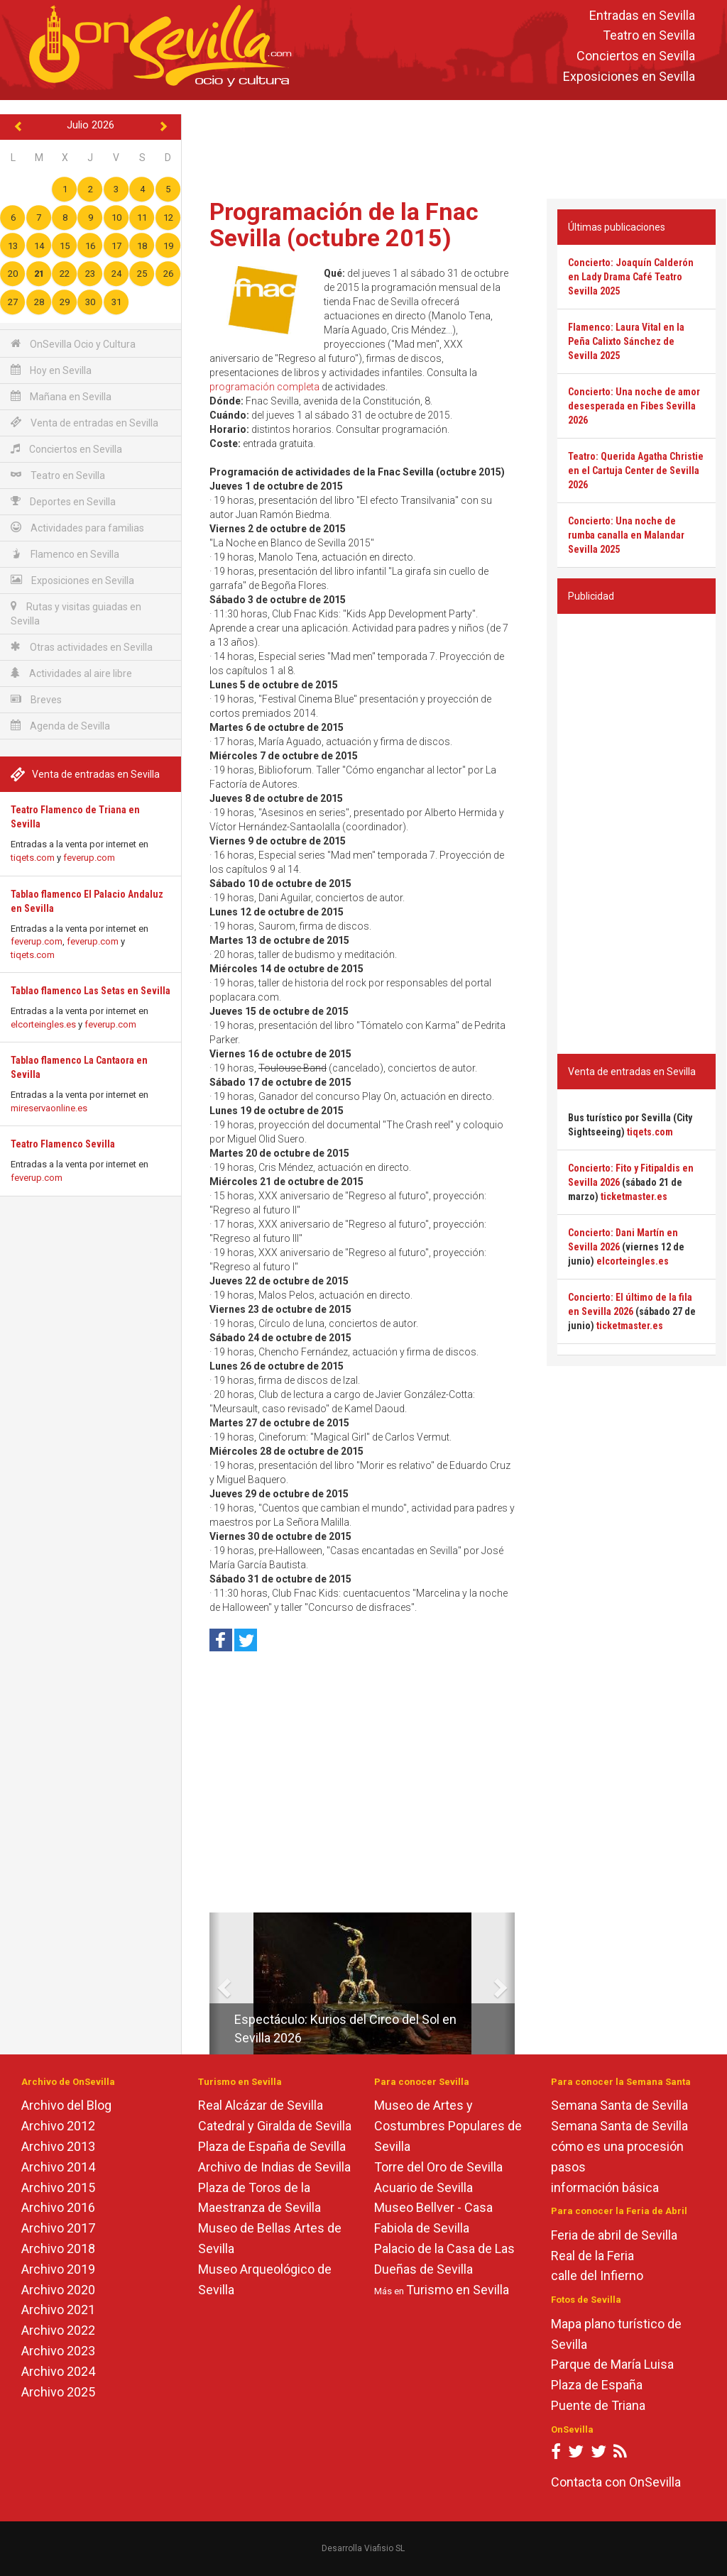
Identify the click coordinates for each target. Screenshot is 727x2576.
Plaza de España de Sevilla (272, 2146)
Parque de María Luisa (612, 2364)
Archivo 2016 (58, 2207)
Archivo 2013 (58, 2146)
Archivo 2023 (58, 2350)
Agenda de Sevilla (60, 726)
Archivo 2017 (58, 2227)
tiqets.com (33, 857)
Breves (36, 699)
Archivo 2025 (58, 2391)
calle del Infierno (597, 2275)
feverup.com (89, 857)
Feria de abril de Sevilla (614, 2235)
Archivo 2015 (58, 2187)
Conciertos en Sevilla (635, 56)
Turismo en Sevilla (457, 2289)
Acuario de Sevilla (423, 2187)
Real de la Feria (592, 2255)
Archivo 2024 (58, 2371)
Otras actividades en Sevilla (82, 647)
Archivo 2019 (58, 2269)
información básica (605, 2187)
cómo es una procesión (617, 2146)
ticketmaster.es (634, 1196)
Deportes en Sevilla (63, 501)
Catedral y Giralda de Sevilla (274, 2125)
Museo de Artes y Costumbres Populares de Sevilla (448, 2126)
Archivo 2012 (58, 2125)
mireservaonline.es (49, 1108)
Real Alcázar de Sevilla (260, 2105)
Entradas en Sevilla (642, 15)
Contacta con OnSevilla (616, 2482)
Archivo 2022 (58, 2330)
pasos (568, 2166)
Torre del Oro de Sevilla (438, 2166)
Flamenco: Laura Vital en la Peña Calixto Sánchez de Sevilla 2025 (626, 341)
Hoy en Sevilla (51, 370)
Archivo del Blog (66, 2105)
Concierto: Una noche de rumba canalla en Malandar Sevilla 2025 (626, 535)
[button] (214, 1983)
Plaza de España (597, 2384)
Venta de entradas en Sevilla (84, 423)
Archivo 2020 (58, 2289)
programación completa (264, 386)
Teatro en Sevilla (649, 35)
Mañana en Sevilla (61, 396)
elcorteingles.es (43, 1024)
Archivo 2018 (58, 2248)
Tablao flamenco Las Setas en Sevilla (90, 990)
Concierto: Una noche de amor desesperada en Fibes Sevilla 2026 (634, 406)
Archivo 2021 (58, 2309)
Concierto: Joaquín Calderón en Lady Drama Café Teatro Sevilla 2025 (631, 277)
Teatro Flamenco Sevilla (63, 1144)
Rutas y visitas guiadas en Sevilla (76, 613)
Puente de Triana (598, 2405)
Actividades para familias (77, 528)
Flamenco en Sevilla (65, 554)
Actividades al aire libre (71, 673)
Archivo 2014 (58, 2166)
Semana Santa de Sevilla (619, 2105)
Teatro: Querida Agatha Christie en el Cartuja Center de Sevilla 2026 (636, 470)
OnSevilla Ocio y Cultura (73, 344)
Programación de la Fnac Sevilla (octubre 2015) (344, 224)
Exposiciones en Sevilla (629, 76)
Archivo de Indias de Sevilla (274, 2166)
